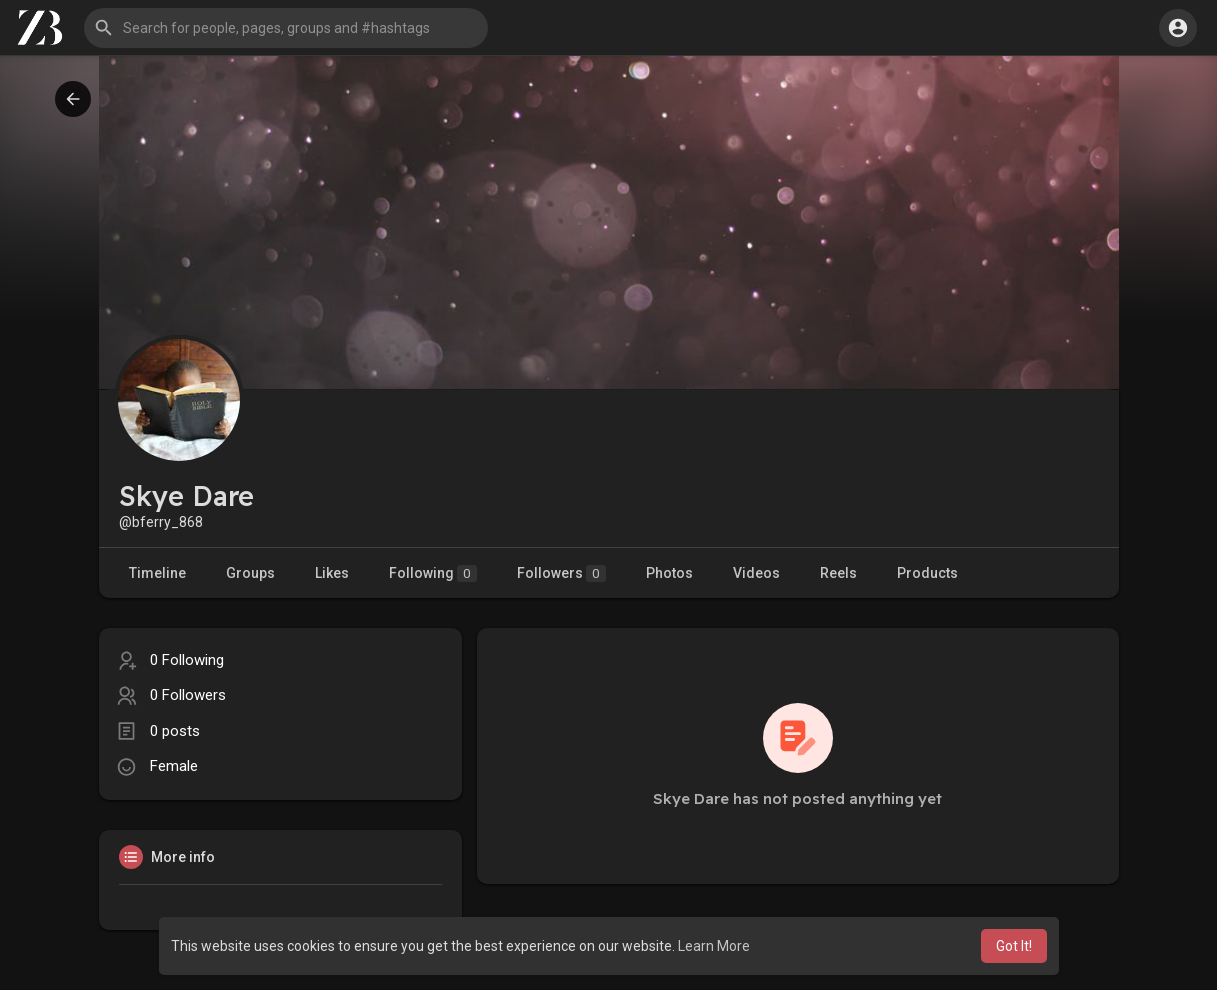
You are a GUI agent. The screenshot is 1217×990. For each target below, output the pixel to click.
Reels (838, 573)
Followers (561, 573)
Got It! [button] (1014, 946)
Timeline (157, 573)
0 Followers (188, 695)
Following (433, 573)
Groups (250, 573)
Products (927, 573)
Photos (669, 573)
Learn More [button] (714, 946)
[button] (286, 28)
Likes (332, 573)
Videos (756, 573)
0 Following (187, 660)
